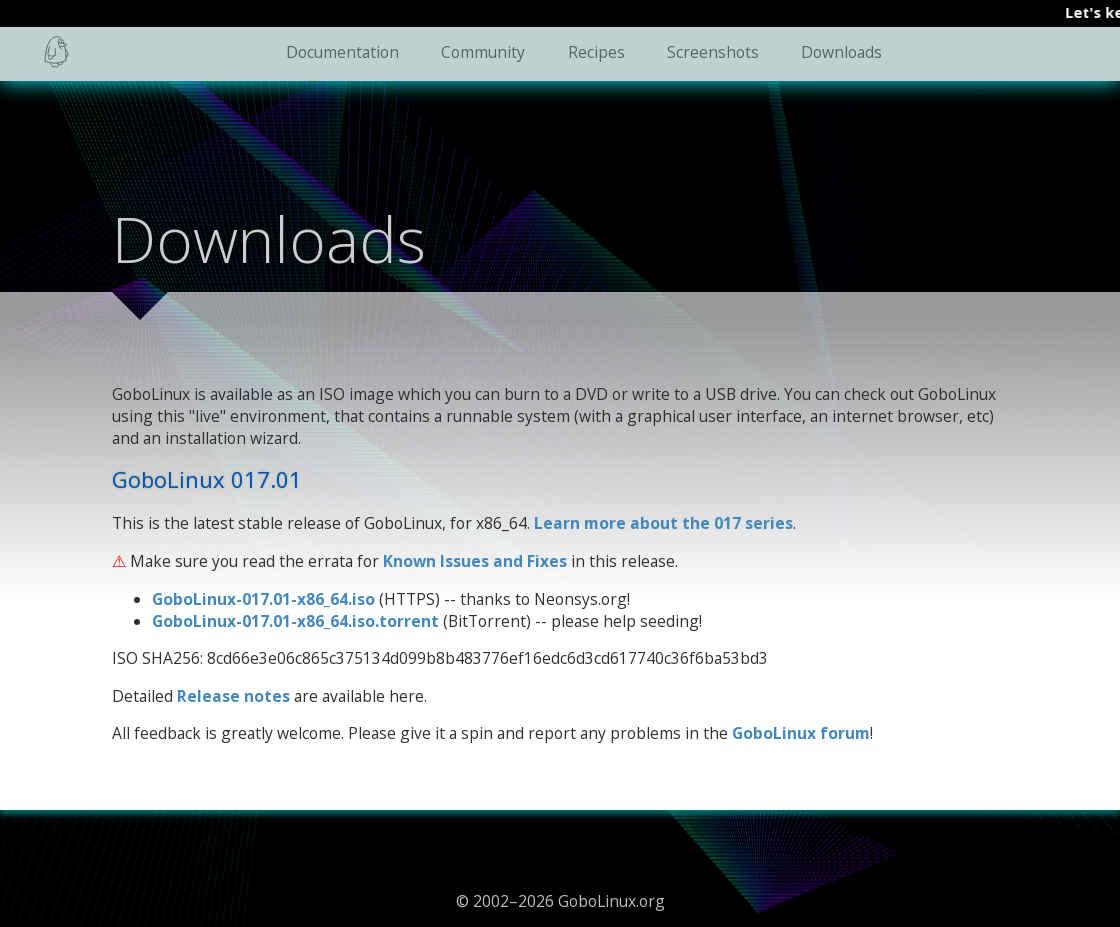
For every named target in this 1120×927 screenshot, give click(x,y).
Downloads (841, 52)
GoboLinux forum (801, 733)
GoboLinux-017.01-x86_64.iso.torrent (295, 621)
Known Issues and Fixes (475, 561)
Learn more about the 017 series (663, 523)
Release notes (233, 696)
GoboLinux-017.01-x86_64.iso (263, 599)
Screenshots (713, 52)
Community (483, 52)
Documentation (342, 52)
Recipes (596, 52)
